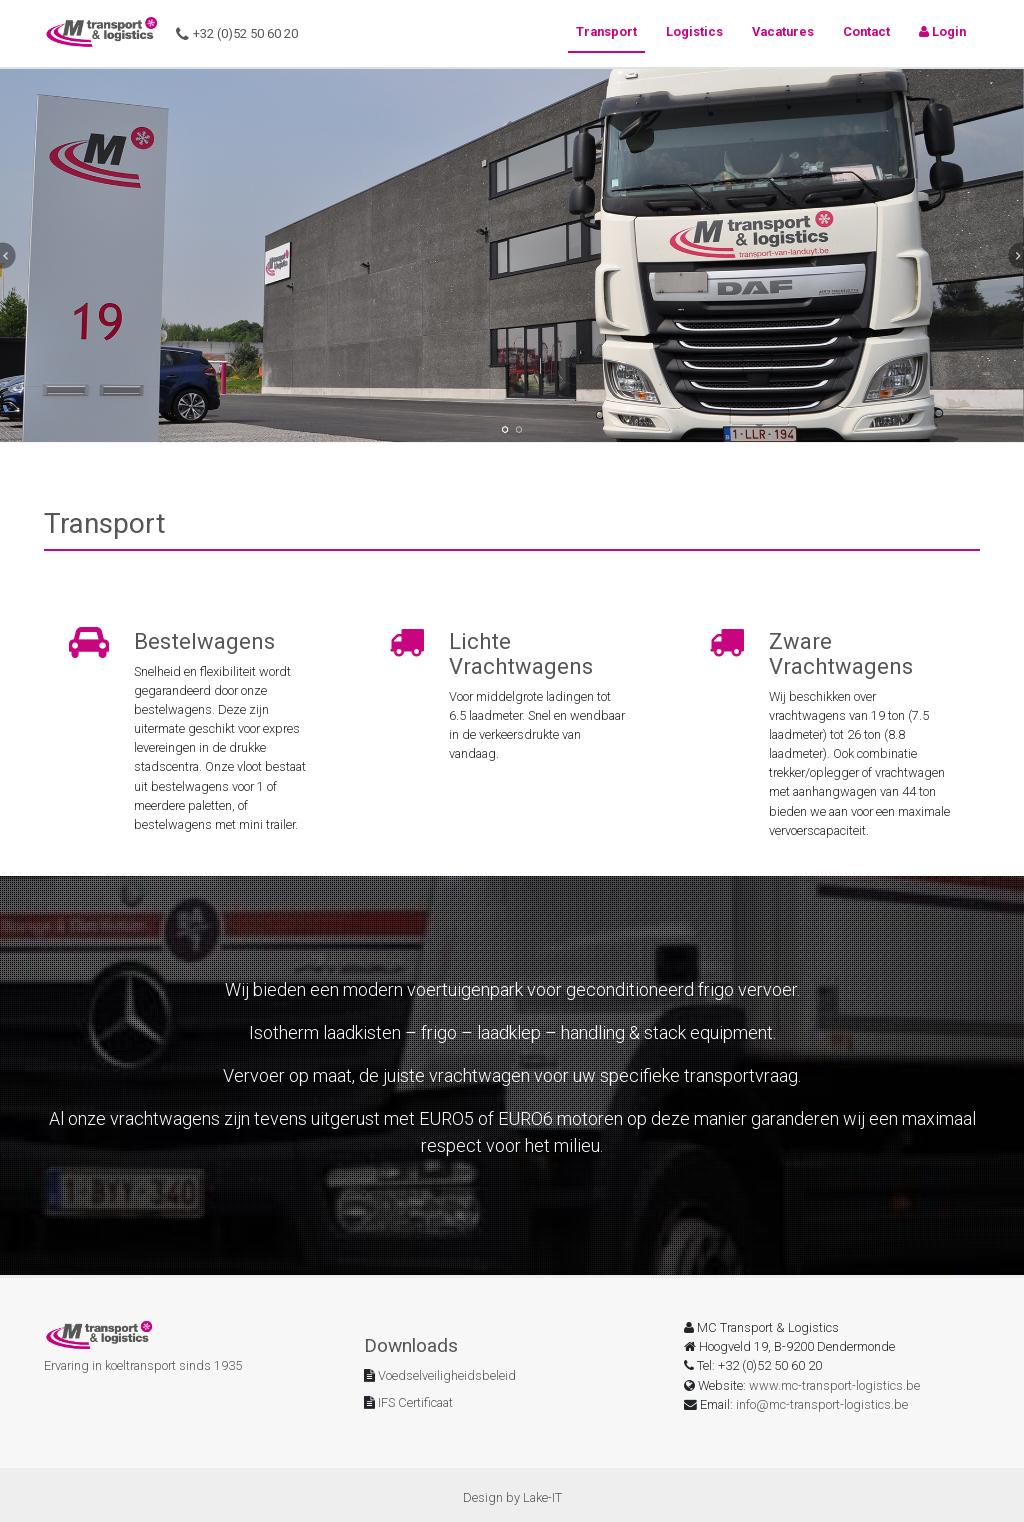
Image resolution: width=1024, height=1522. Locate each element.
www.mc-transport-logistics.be (834, 1385)
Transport (606, 31)
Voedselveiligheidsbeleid (445, 1375)
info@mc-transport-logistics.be (822, 1404)
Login (942, 31)
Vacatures (783, 31)
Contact (866, 31)
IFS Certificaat (414, 1402)
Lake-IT (542, 1497)
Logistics (694, 31)
